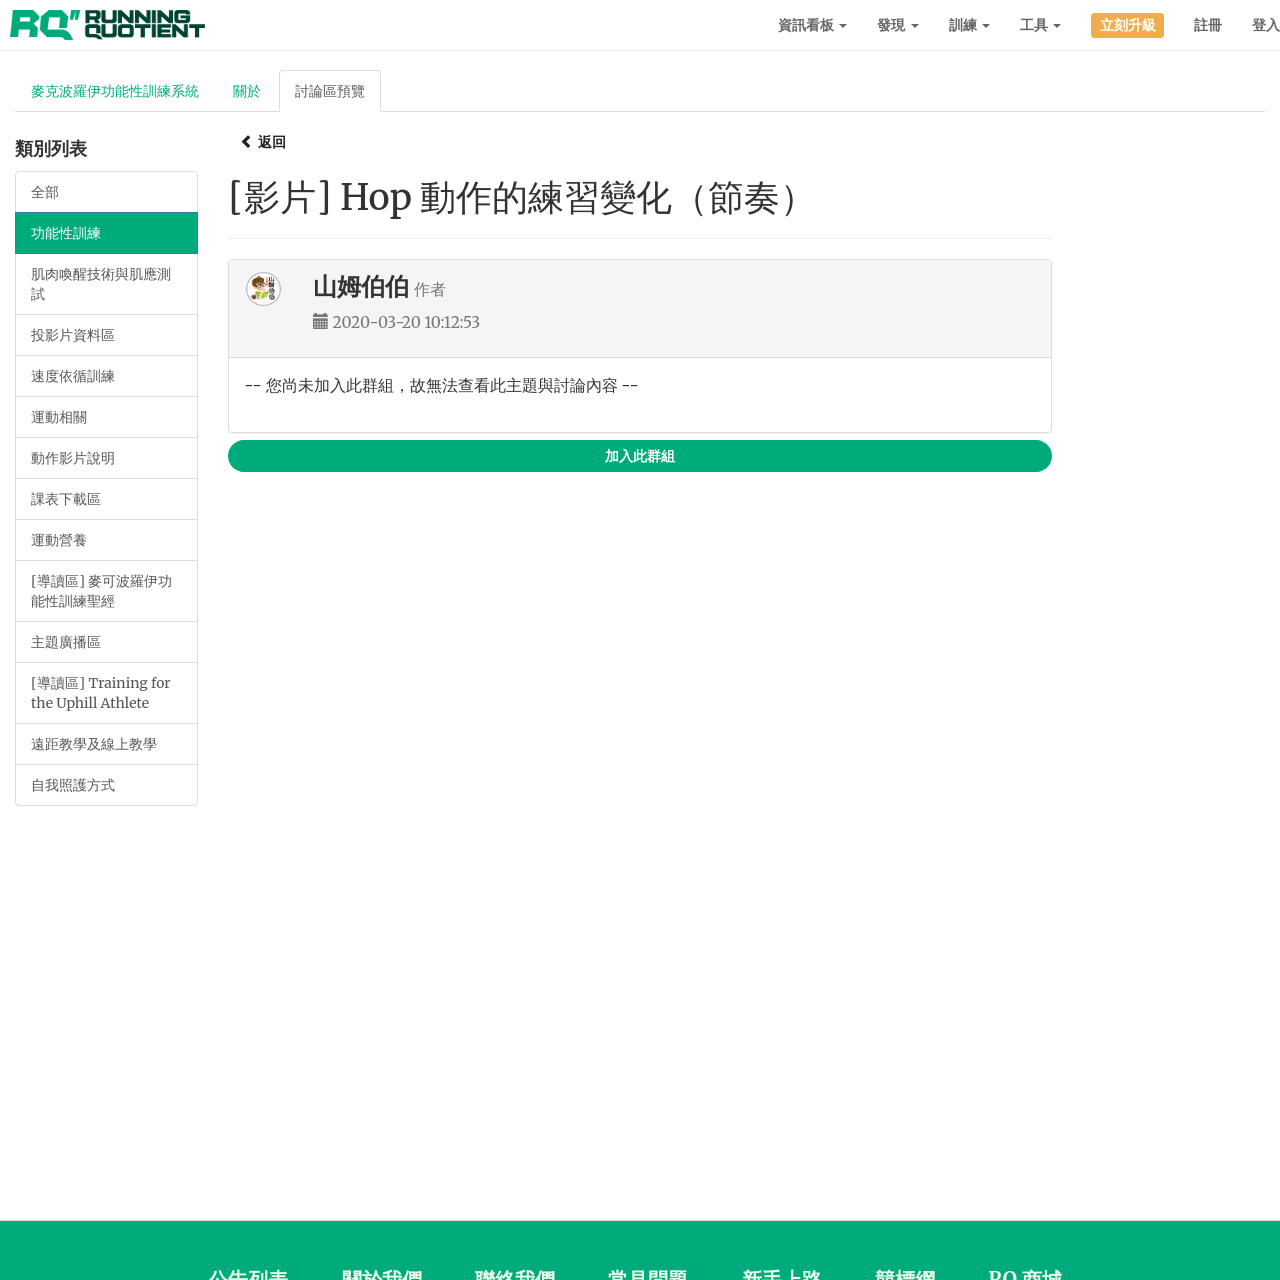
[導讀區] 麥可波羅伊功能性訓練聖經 (101, 591)
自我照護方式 (73, 785)
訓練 (969, 25)
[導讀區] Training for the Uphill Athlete (101, 693)
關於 (247, 91)
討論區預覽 (330, 91)
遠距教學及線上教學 (94, 744)
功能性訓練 (66, 233)
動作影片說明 (73, 458)
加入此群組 (640, 456)
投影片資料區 (73, 335)
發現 (897, 25)
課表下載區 (66, 499)
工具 (1040, 25)
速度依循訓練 (73, 376)
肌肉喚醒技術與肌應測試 (101, 284)
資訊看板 (812, 25)
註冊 (1208, 25)
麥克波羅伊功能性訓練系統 (115, 91)
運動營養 (59, 540)
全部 (45, 192)
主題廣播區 (66, 642)
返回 (262, 142)
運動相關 (59, 417)
